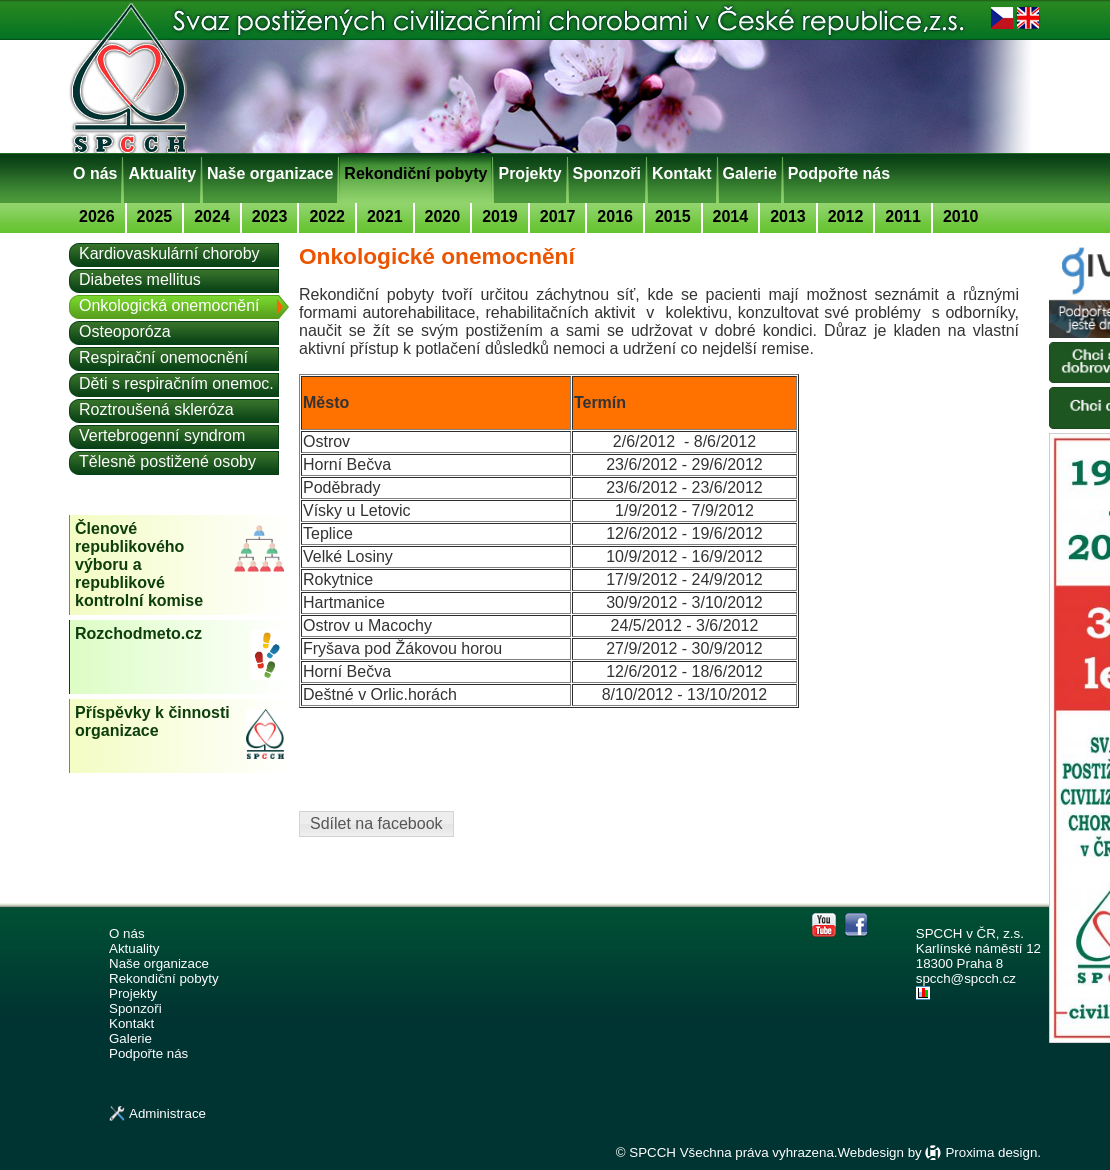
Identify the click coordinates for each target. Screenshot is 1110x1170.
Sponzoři (607, 173)
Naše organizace (270, 173)
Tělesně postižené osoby (167, 461)
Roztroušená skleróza (156, 409)
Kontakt (682, 173)
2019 (500, 216)
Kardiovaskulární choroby (169, 253)
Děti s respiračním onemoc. (176, 383)
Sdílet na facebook (376, 823)
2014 (731, 216)
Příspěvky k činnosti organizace (152, 721)
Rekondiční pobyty (415, 173)
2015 (673, 216)
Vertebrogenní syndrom (162, 435)
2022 (327, 216)
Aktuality (162, 173)
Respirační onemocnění (163, 357)
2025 (155, 216)
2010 (961, 216)
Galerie (750, 173)
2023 (270, 216)
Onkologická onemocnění (169, 305)
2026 (97, 216)
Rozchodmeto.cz (138, 633)
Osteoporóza (125, 331)
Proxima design (991, 1152)
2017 (558, 216)
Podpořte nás (839, 173)
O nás (95, 173)
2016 (615, 216)
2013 (788, 216)
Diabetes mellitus (140, 279)
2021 (385, 216)
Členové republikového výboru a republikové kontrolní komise (139, 564)
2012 (846, 216)
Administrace (167, 1113)
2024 (212, 216)
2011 (903, 216)
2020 (443, 216)
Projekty (529, 173)
